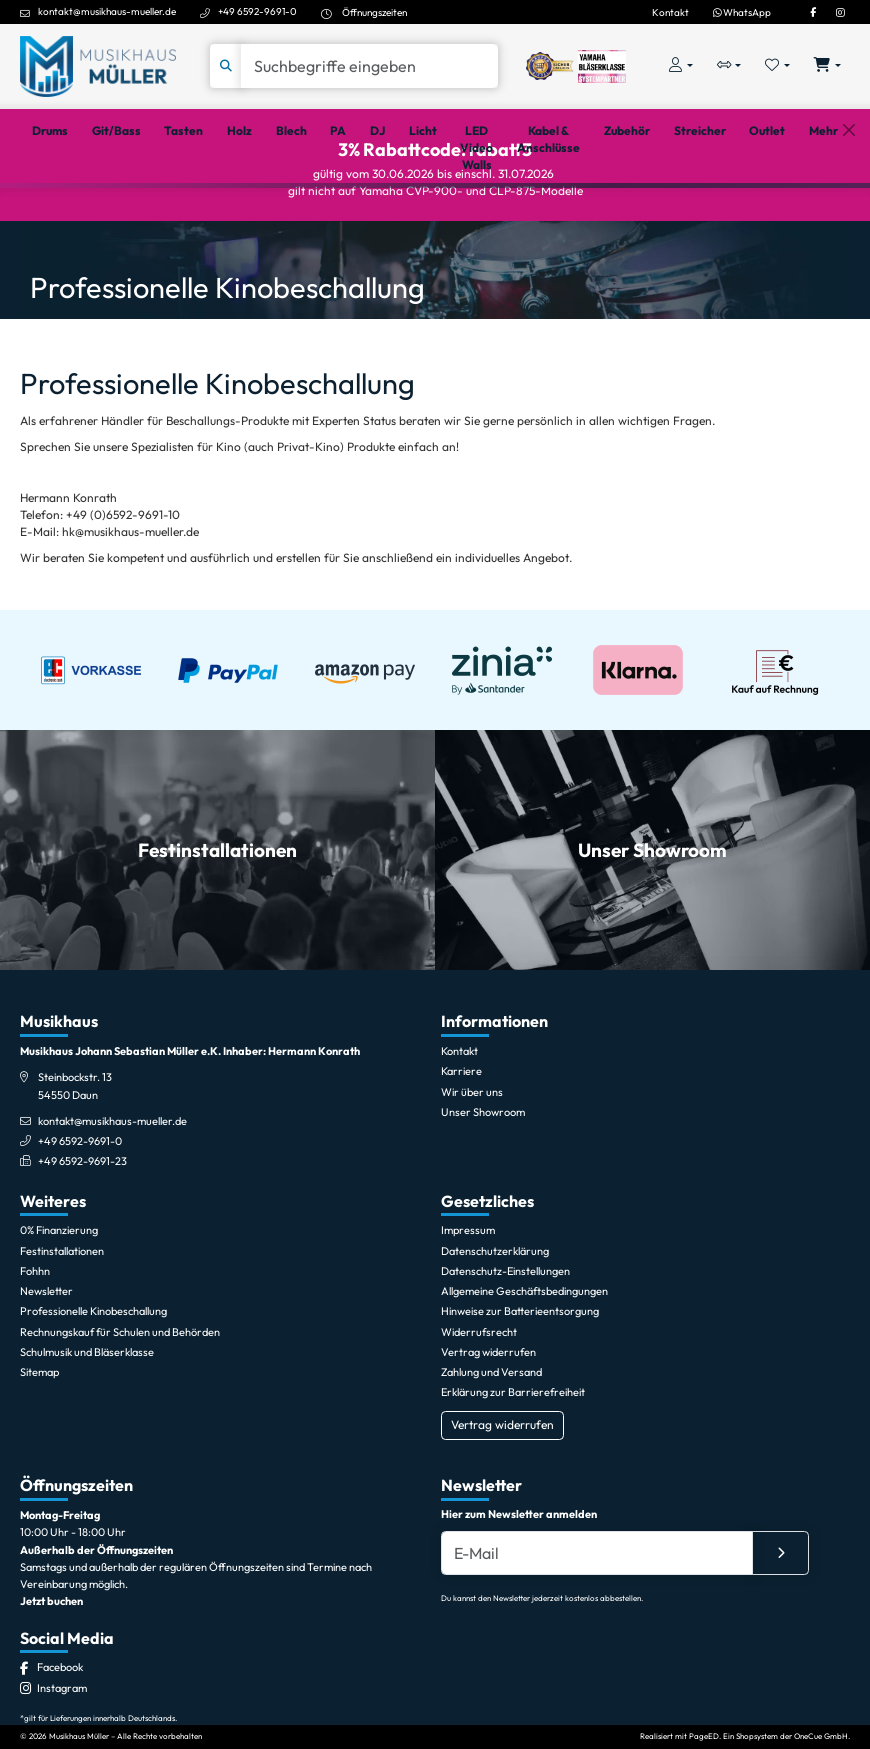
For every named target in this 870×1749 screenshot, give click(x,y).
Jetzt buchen (51, 1671)
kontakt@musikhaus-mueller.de (107, 11)
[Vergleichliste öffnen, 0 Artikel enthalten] (729, 66)
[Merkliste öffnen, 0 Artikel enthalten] (777, 66)
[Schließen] (849, 209)
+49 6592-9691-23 (82, 1231)
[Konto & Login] (681, 66)
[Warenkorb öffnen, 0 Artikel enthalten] (827, 66)
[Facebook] (813, 12)
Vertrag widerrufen (502, 1494)
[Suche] (369, 66)
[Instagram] (840, 12)
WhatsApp (742, 12)
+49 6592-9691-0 (257, 11)
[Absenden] (780, 1623)
